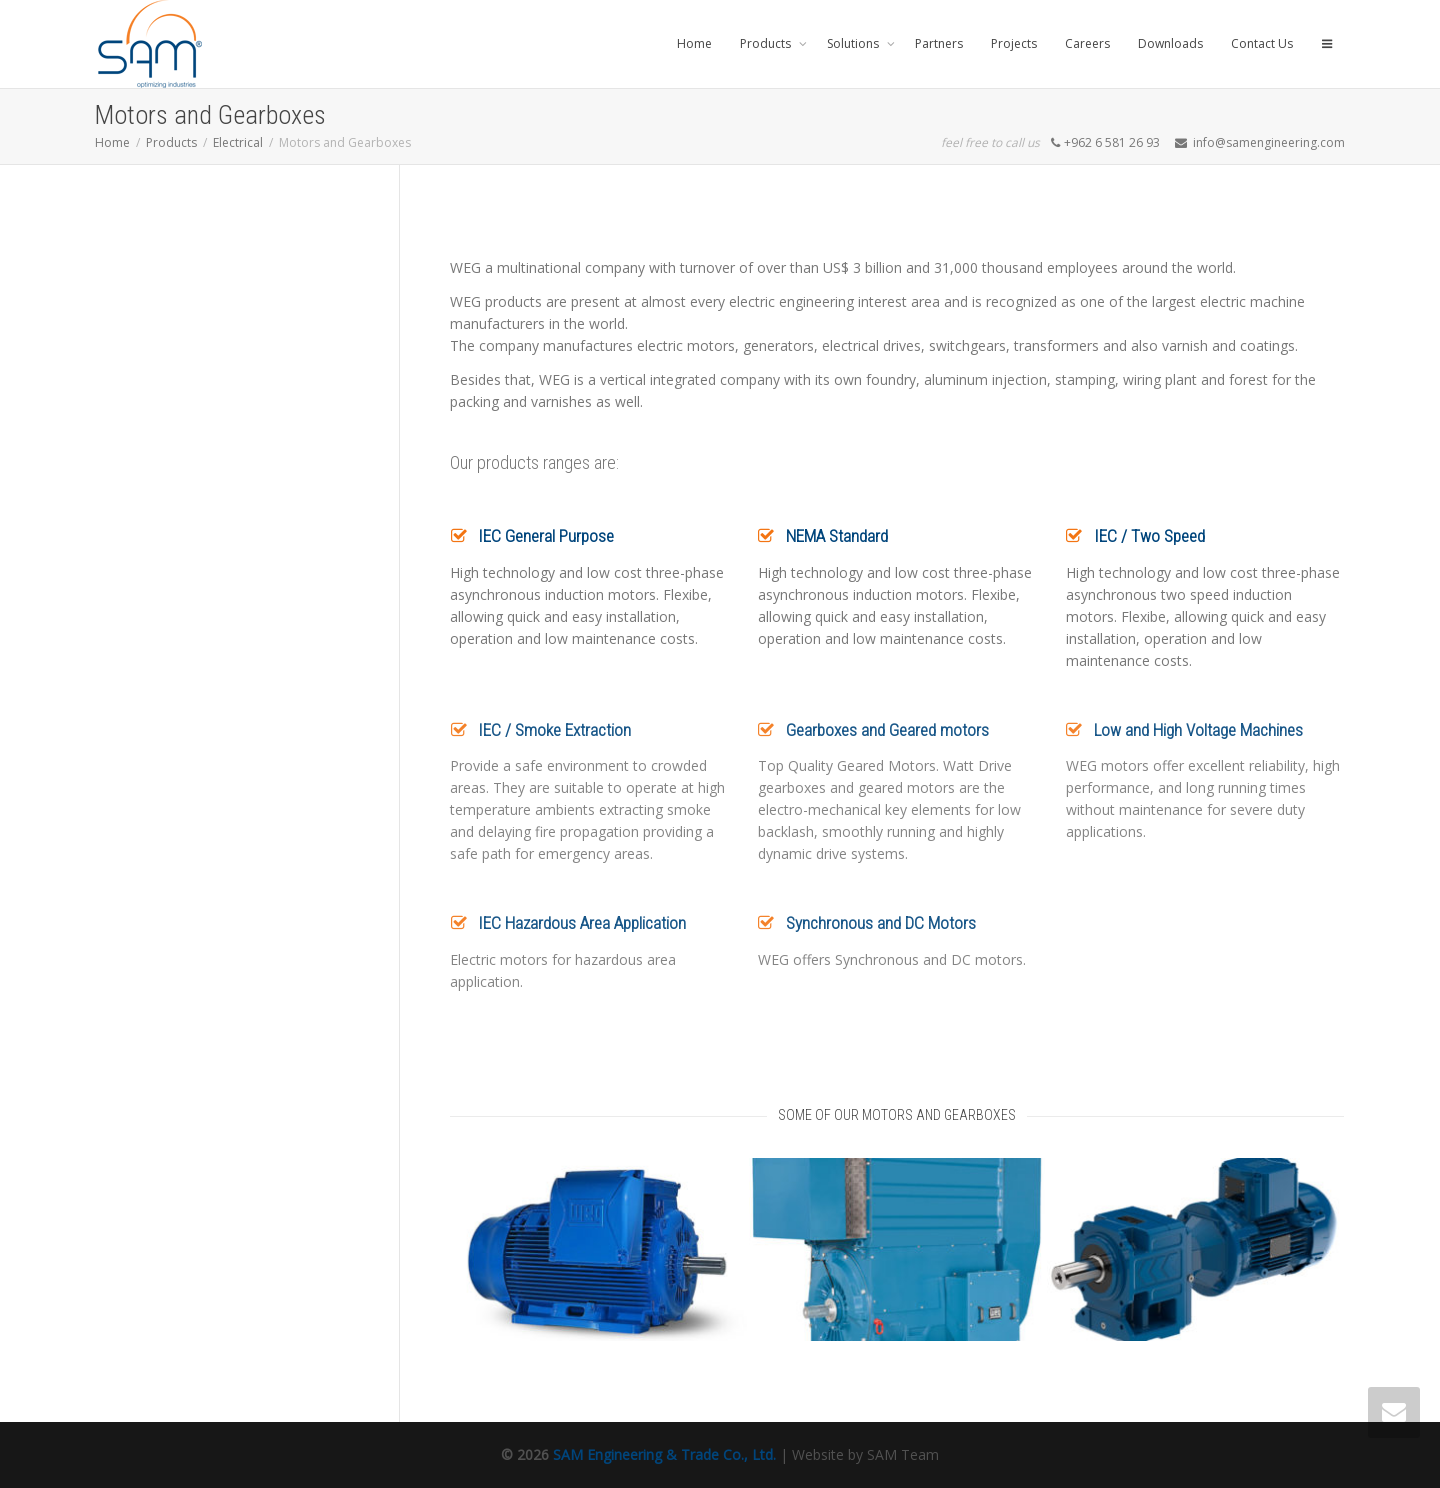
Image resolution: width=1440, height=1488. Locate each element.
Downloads (1170, 43)
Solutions (854, 43)
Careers (1087, 43)
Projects (1014, 43)
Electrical (238, 142)
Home (694, 43)
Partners (939, 43)
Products (767, 43)
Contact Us (1262, 43)
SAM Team (903, 1454)
